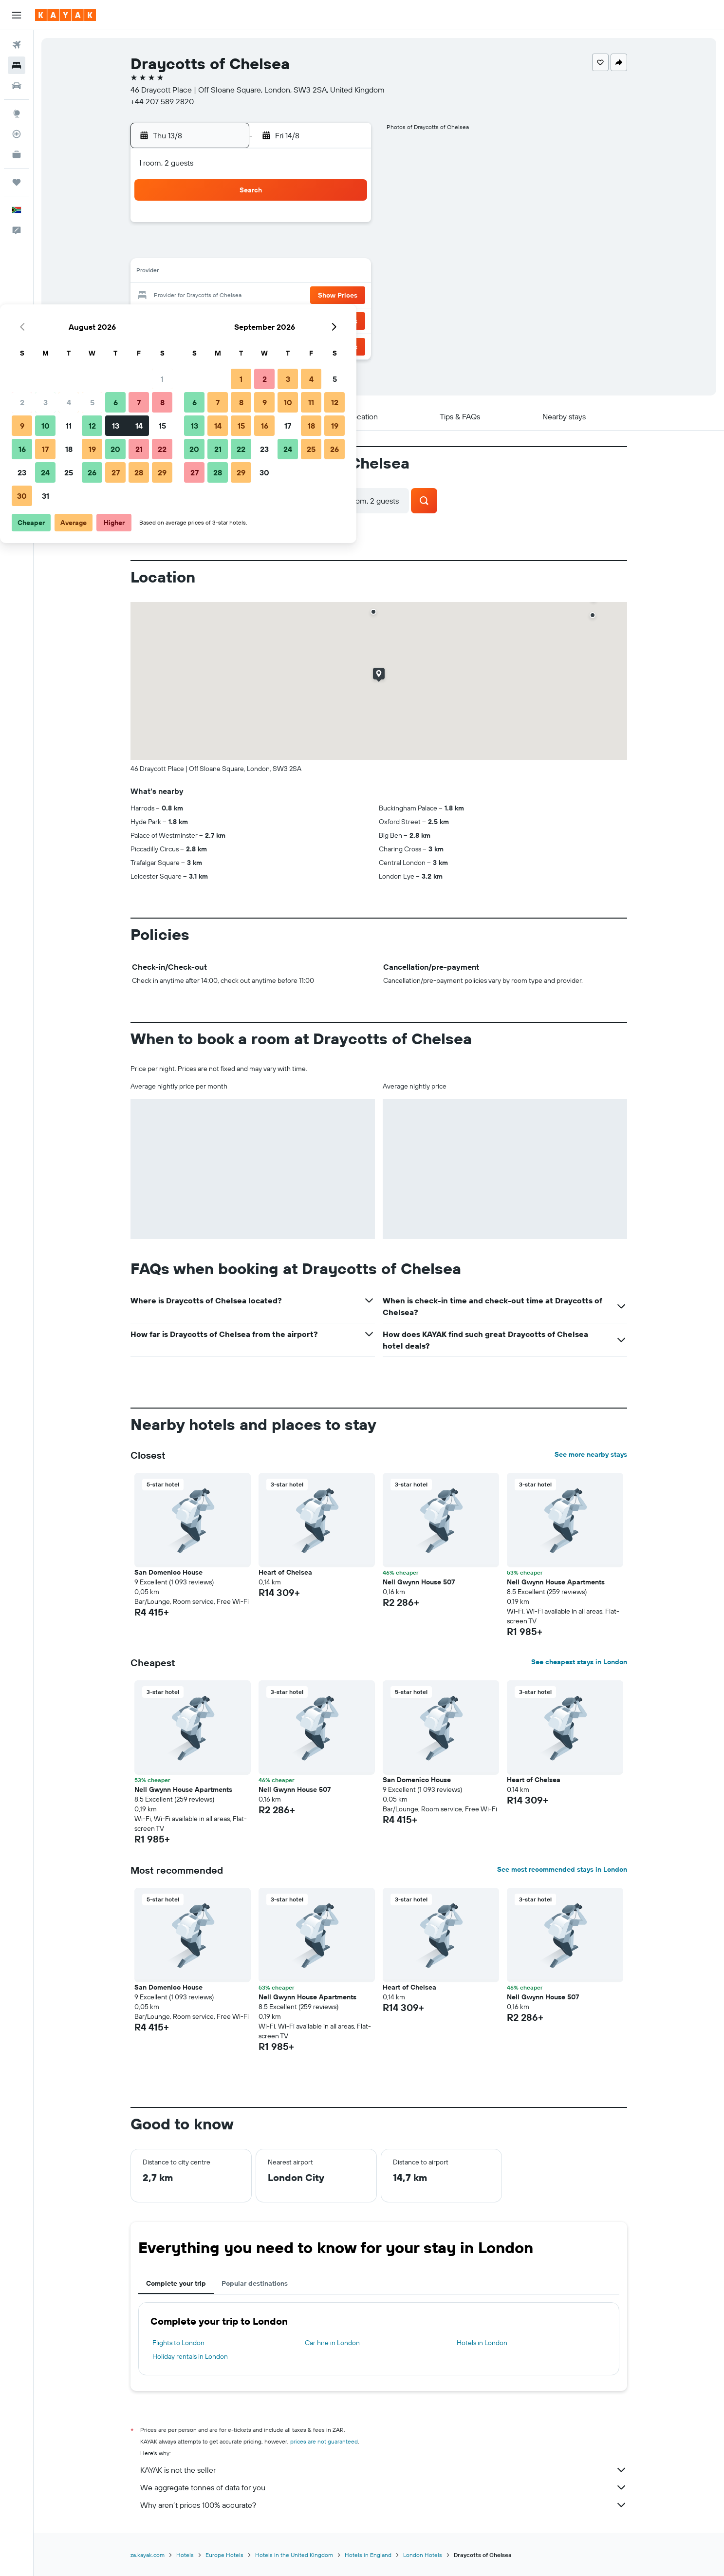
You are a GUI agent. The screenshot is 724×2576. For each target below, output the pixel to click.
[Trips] (16, 182)
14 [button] (322, 273)
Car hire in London (332, 2342)
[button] (16, 15)
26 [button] (275, 319)
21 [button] (322, 296)
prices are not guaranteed (324, 2441)
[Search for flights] (16, 45)
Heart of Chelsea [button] (285, 1572)
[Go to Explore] (16, 113)
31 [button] (229, 343)
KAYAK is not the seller (383, 2470)
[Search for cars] (16, 85)
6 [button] (299, 249)
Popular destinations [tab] (255, 2283)
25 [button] (252, 319)
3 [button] (229, 249)
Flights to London (178, 2342)
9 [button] (206, 273)
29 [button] (345, 319)
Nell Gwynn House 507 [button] (419, 1582)
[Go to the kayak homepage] (65, 15)
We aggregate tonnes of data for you (383, 2487)
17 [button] (228, 296)
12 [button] (275, 273)
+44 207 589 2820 (162, 101)
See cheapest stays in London (579, 1661)
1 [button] (345, 226)
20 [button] (299, 296)
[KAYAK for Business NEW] (16, 154)
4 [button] (252, 249)
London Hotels (422, 2554)
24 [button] (228, 319)
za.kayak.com (147, 2554)
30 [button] (205, 343)
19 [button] (275, 296)
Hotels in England (368, 2554)
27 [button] (299, 319)
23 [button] (205, 319)
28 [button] (322, 319)
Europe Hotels (224, 2554)
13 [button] (299, 273)
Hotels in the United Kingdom (294, 2554)
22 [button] (345, 296)
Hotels (185, 2554)
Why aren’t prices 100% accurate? (383, 2505)
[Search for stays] (16, 65)
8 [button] (346, 249)
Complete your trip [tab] (176, 2283)
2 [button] (206, 249)
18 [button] (252, 296)
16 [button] (205, 296)
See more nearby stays (591, 1454)
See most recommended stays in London (562, 1869)
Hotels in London (482, 2342)
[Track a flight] (16, 134)
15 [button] (346, 273)
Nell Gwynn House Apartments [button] (556, 1582)
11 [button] (252, 273)
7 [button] (322, 249)
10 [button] (229, 273)
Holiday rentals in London (190, 2356)
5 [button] (276, 249)
